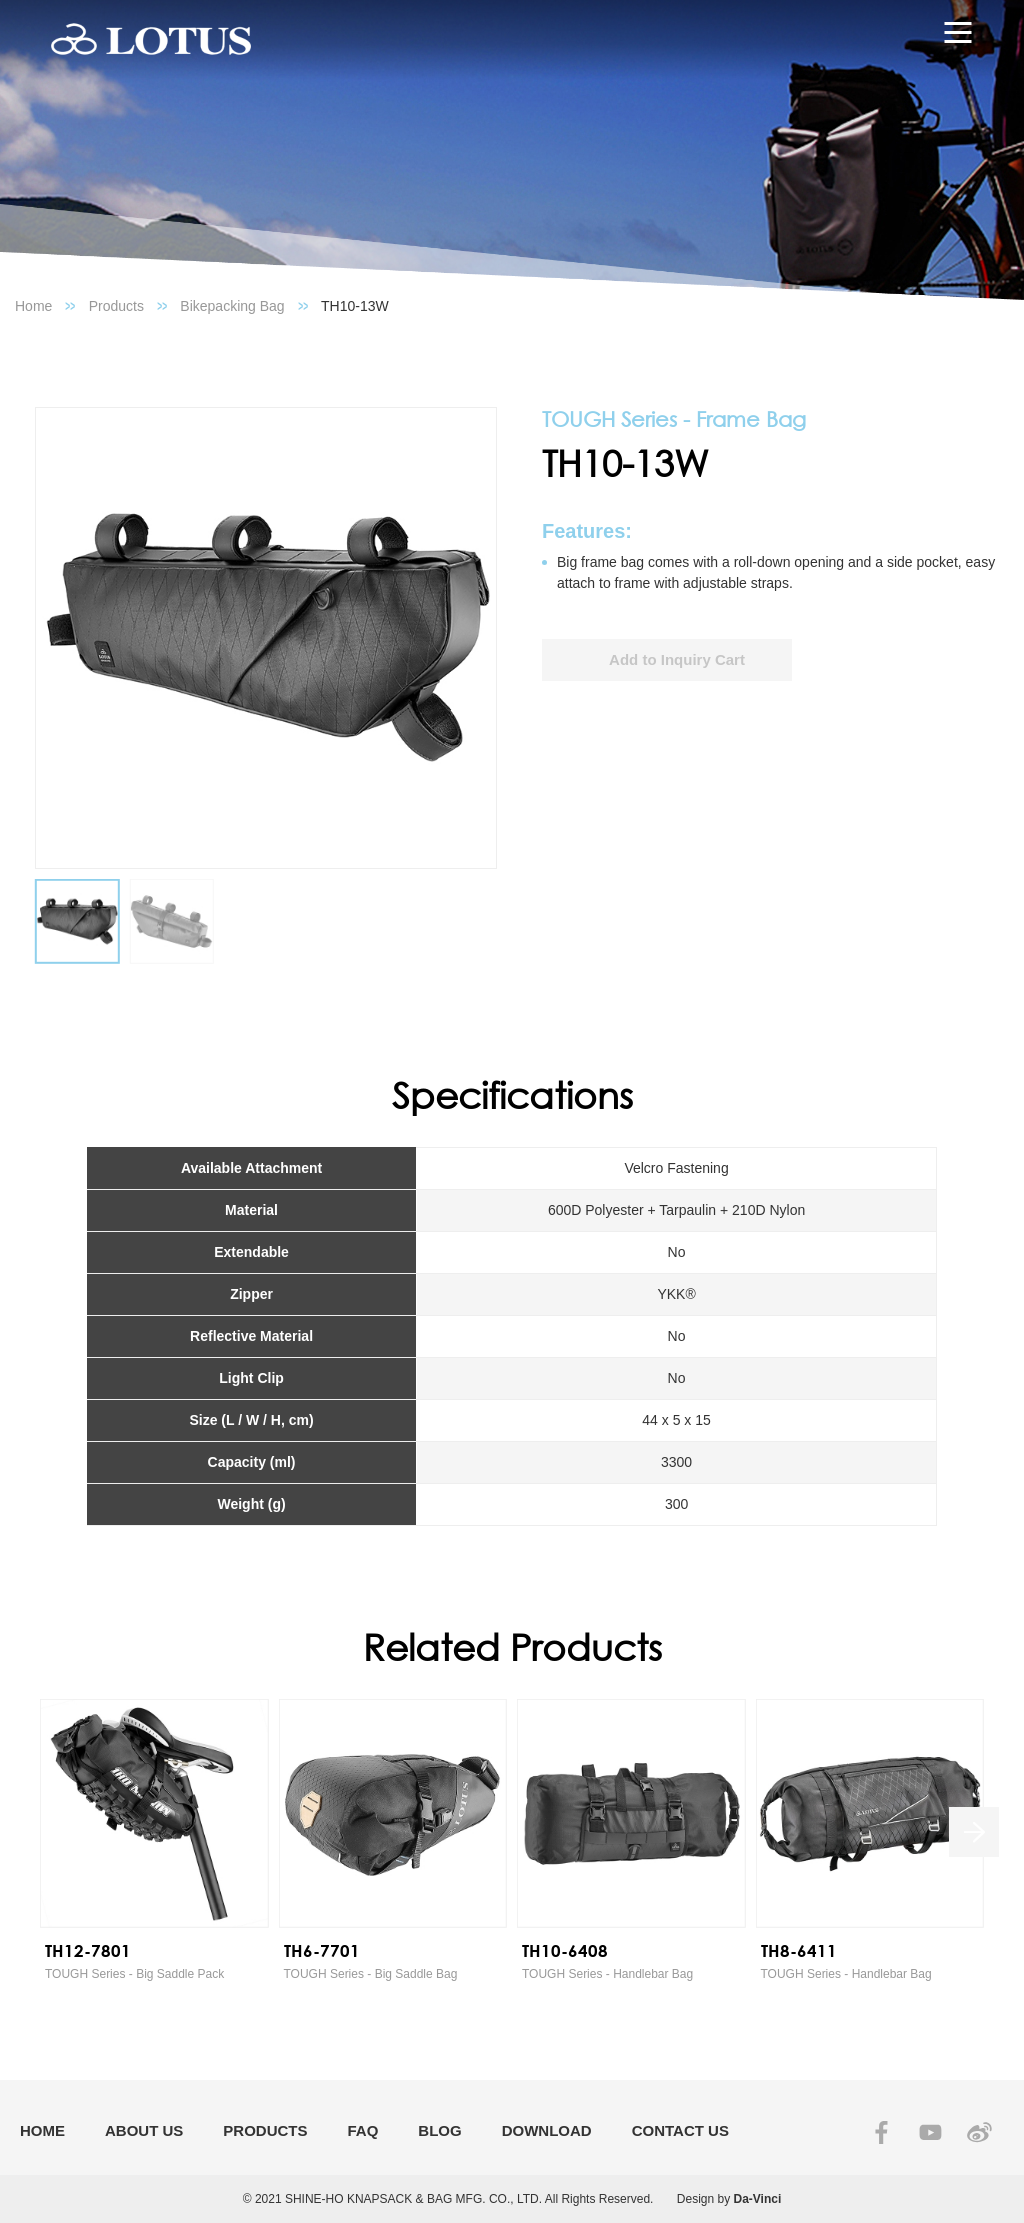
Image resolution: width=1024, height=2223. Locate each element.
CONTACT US (680, 2130)
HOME (42, 2130)
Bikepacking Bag (232, 306)
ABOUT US (144, 2130)
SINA (979, 2132)
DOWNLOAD (547, 2130)
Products (116, 306)
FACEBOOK (881, 2132)
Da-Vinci (758, 2199)
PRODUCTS (265, 2130)
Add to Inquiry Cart (677, 659)
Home (33, 306)
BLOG (439, 2130)
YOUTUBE (930, 2132)
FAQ (363, 2130)
